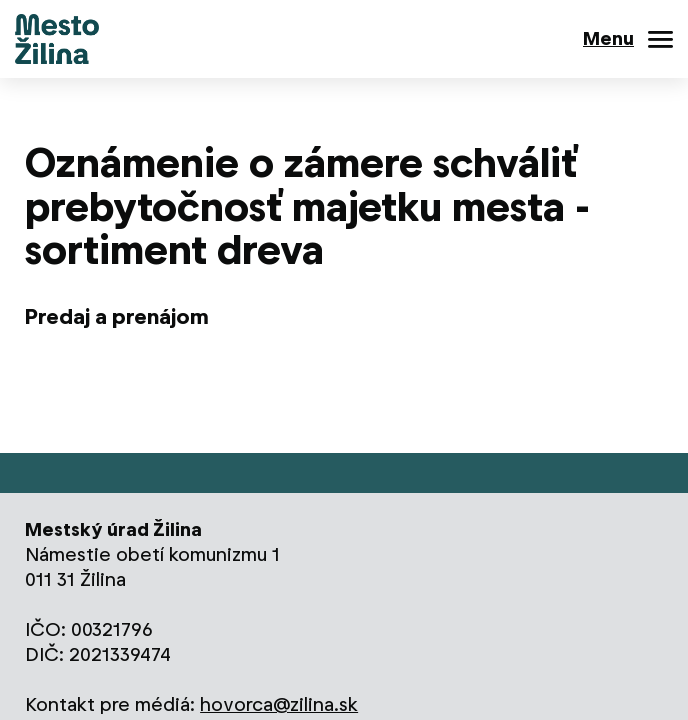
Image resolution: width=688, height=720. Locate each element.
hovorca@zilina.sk (279, 704)
